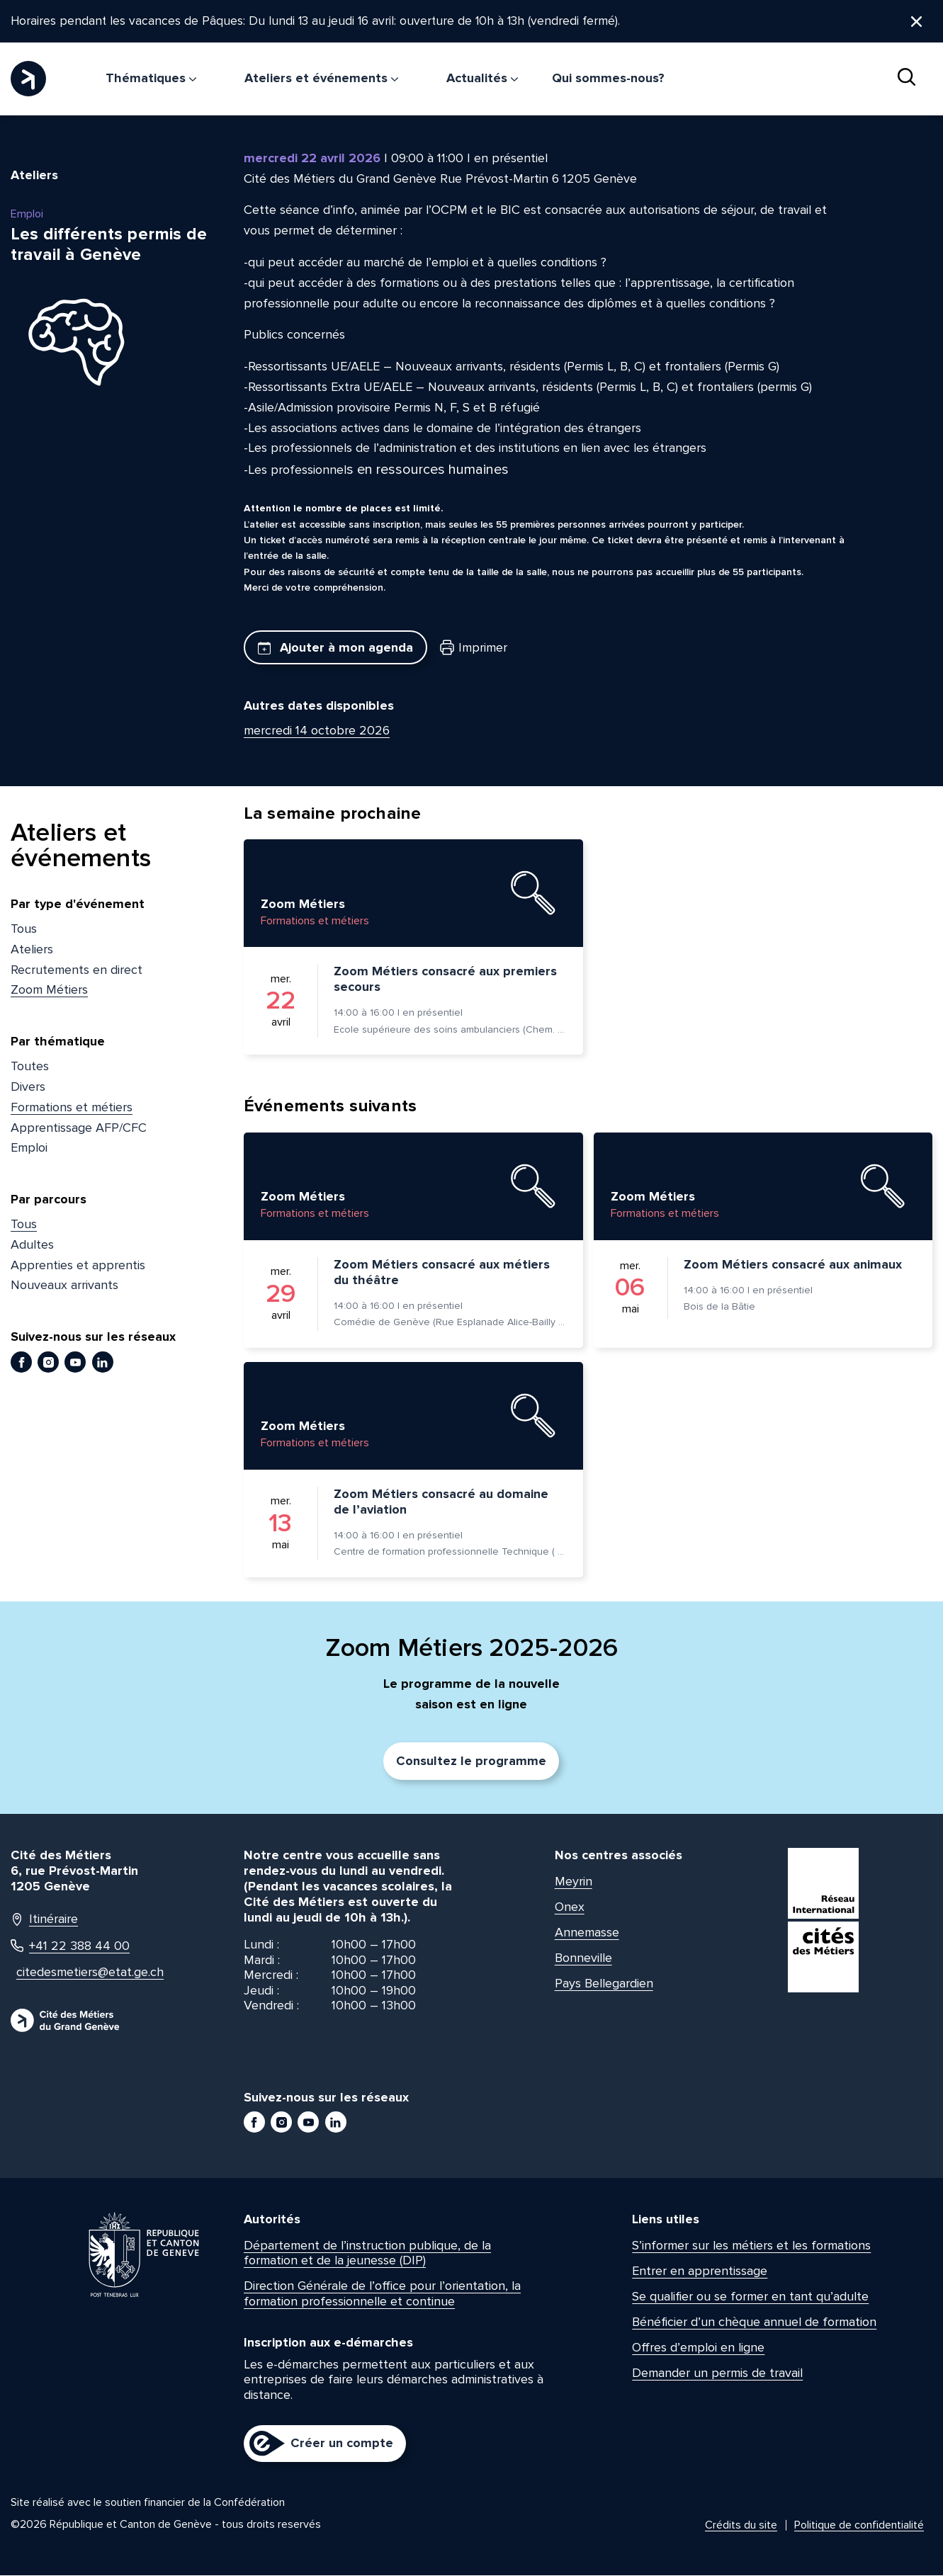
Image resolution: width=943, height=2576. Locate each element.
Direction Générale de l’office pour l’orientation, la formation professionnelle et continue (382, 2294)
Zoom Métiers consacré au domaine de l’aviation (441, 1503)
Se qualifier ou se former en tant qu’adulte (750, 2297)
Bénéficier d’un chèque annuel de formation (754, 2323)
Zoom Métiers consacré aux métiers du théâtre (442, 1273)
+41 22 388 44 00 (70, 1947)
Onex (570, 1907)
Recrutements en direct (76, 970)
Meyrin (573, 1882)
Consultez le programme (471, 1762)
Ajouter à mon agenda (335, 648)
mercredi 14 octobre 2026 (317, 731)
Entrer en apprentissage (699, 2272)
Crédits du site (741, 2526)
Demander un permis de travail (717, 2374)
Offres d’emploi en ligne (698, 2348)
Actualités (482, 78)
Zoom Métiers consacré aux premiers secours (445, 980)
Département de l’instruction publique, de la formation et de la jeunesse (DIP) (367, 2254)
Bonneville (583, 1958)
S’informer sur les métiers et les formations (751, 2246)
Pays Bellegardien (604, 1984)
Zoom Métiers (49, 991)
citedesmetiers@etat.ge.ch (85, 1973)
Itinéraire (44, 1920)
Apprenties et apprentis (78, 1266)
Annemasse (587, 1933)
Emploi (29, 1149)
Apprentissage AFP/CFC (79, 1128)
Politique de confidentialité (859, 2526)
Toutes (30, 1067)
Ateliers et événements (321, 78)
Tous (24, 930)
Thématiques (151, 78)
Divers (28, 1088)
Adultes (32, 1246)
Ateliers (32, 950)
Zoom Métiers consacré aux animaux (793, 1265)
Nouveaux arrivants (64, 1286)
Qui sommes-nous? (608, 78)
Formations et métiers (71, 1108)
